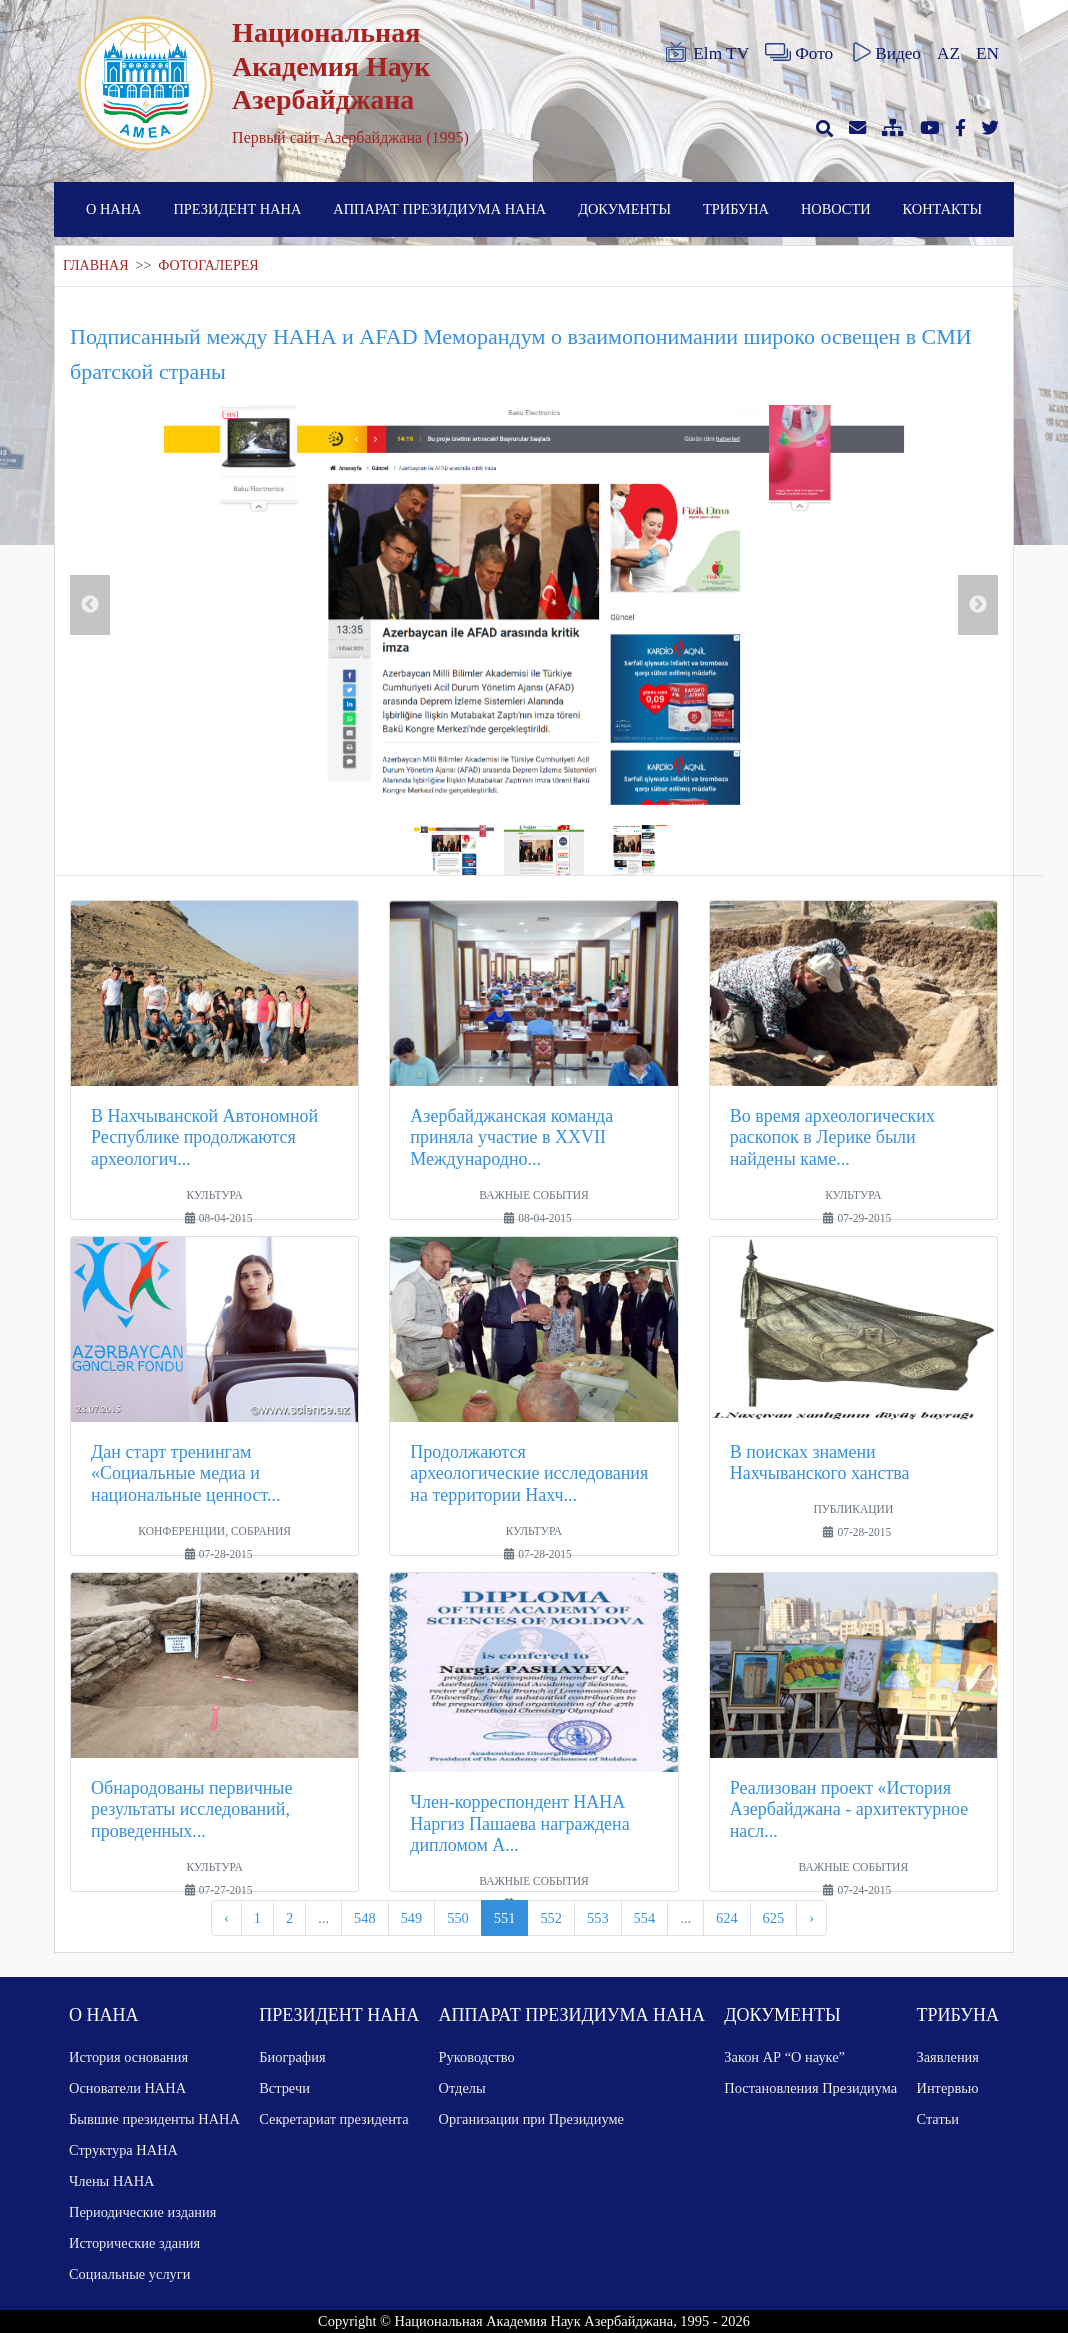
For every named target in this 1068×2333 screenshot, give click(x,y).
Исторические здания (134, 2243)
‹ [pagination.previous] (226, 1918)
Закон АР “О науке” (784, 2057)
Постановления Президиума (810, 2088)
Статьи (938, 2119)
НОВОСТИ (836, 209)
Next (978, 605)
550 (458, 1918)
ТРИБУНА (736, 209)
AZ (948, 53)
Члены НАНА (111, 2181)
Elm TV (706, 53)
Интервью (948, 2088)
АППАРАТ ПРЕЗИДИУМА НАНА (439, 209)
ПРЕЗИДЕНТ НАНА (237, 209)
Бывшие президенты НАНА (154, 2119)
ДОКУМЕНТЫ (624, 209)
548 (365, 1918)
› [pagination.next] (811, 1918)
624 (727, 1918)
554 (645, 1918)
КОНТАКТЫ (942, 209)
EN (987, 53)
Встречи (284, 2088)
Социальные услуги (129, 2274)
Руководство (477, 2057)
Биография (292, 2057)
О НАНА (114, 209)
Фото (799, 53)
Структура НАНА (123, 2150)
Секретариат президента (334, 2119)
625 (774, 1918)
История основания (128, 2057)
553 (598, 1918)
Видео (885, 53)
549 (412, 1918)
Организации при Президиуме (531, 2119)
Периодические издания (142, 2212)
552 (551, 1918)
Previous (90, 605)
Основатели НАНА (127, 2088)
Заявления (948, 2057)
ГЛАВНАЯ (96, 265)
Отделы (462, 2088)
